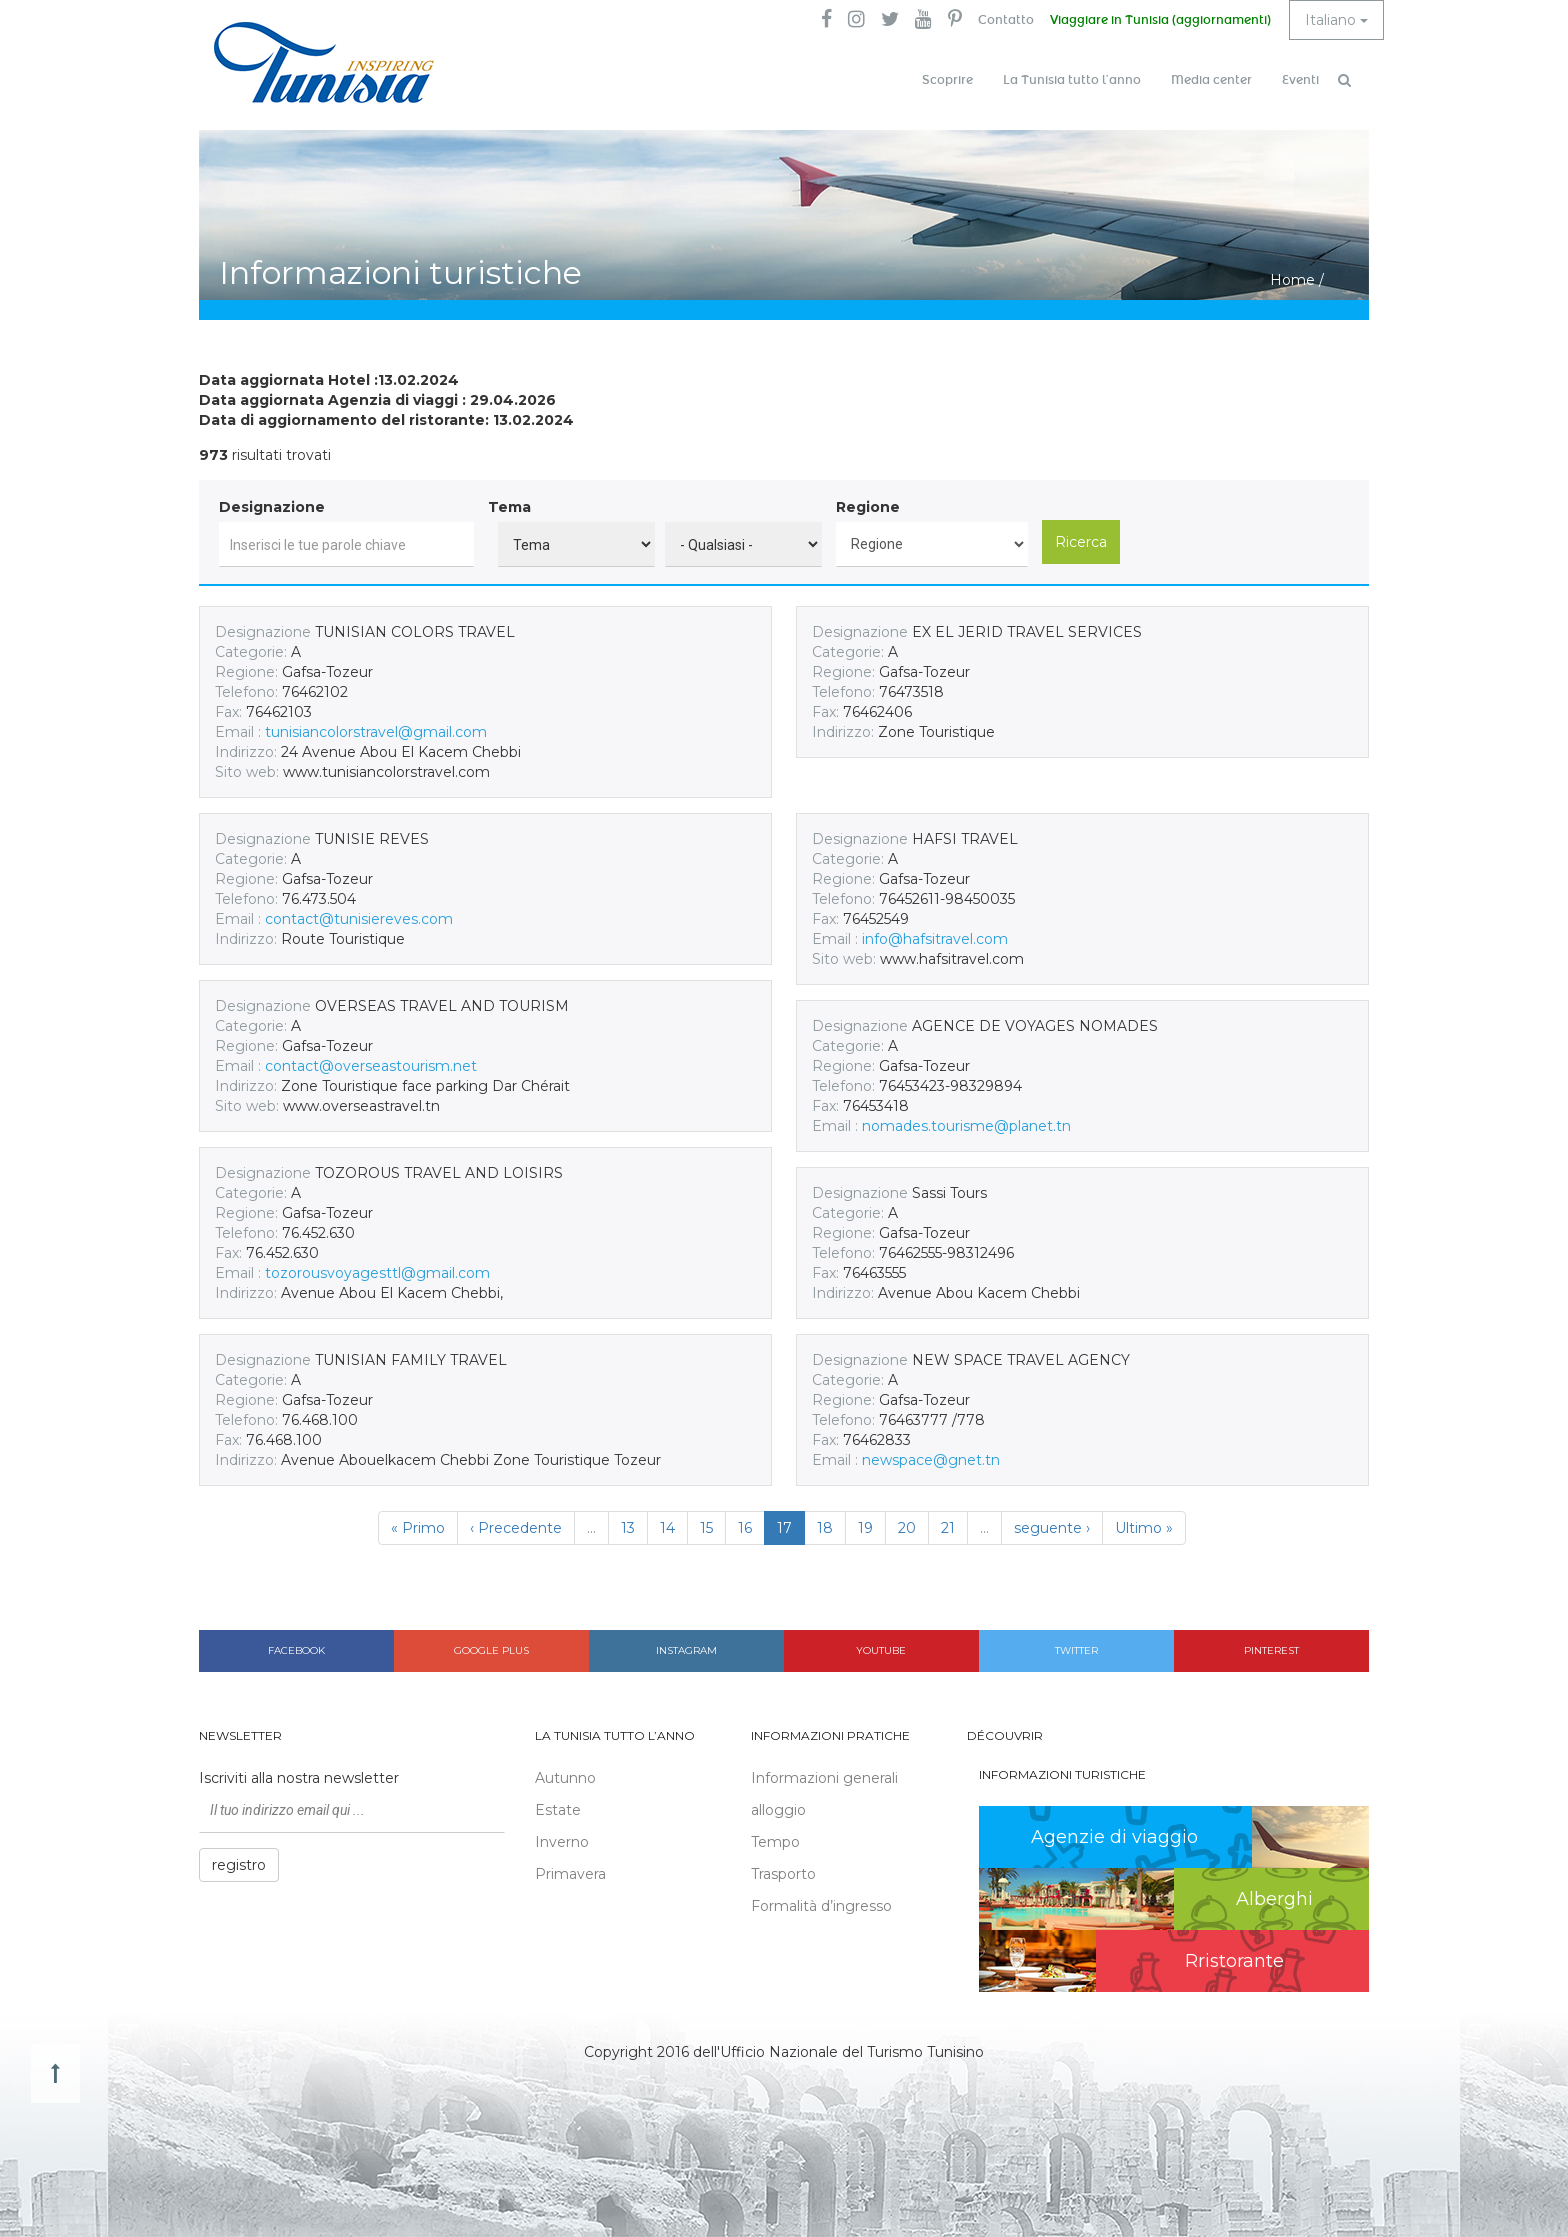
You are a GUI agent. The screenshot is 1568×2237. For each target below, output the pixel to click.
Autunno (565, 1778)
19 (865, 1528)
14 (667, 1528)
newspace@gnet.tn (931, 1460)
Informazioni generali (824, 1778)
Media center (1211, 80)
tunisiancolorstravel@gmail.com (376, 732)
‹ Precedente (516, 1528)
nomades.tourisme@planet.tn (966, 1126)
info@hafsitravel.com (935, 939)
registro (239, 1865)
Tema (509, 507)
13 (628, 1528)
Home (1292, 280)
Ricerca (1081, 542)
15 (706, 1528)
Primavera (570, 1874)
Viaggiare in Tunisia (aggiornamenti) (1160, 20)
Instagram (686, 1650)
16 (745, 1528)
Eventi (1300, 80)
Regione (868, 507)
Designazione (272, 507)
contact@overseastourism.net (371, 1066)
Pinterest (1271, 1650)
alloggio (778, 1810)
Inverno (562, 1842)
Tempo (775, 1842)
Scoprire (947, 80)
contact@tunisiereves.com (359, 919)
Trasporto (783, 1874)
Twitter (1076, 1650)
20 (907, 1528)
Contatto (1006, 20)
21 (948, 1528)
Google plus (491, 1650)
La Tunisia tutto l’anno (1072, 80)
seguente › (1052, 1528)
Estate (558, 1810)
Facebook (296, 1650)
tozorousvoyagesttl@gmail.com (377, 1273)
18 (825, 1528)
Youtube (881, 1650)
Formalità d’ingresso (821, 1906)
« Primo (418, 1528)
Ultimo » (1144, 1528)
